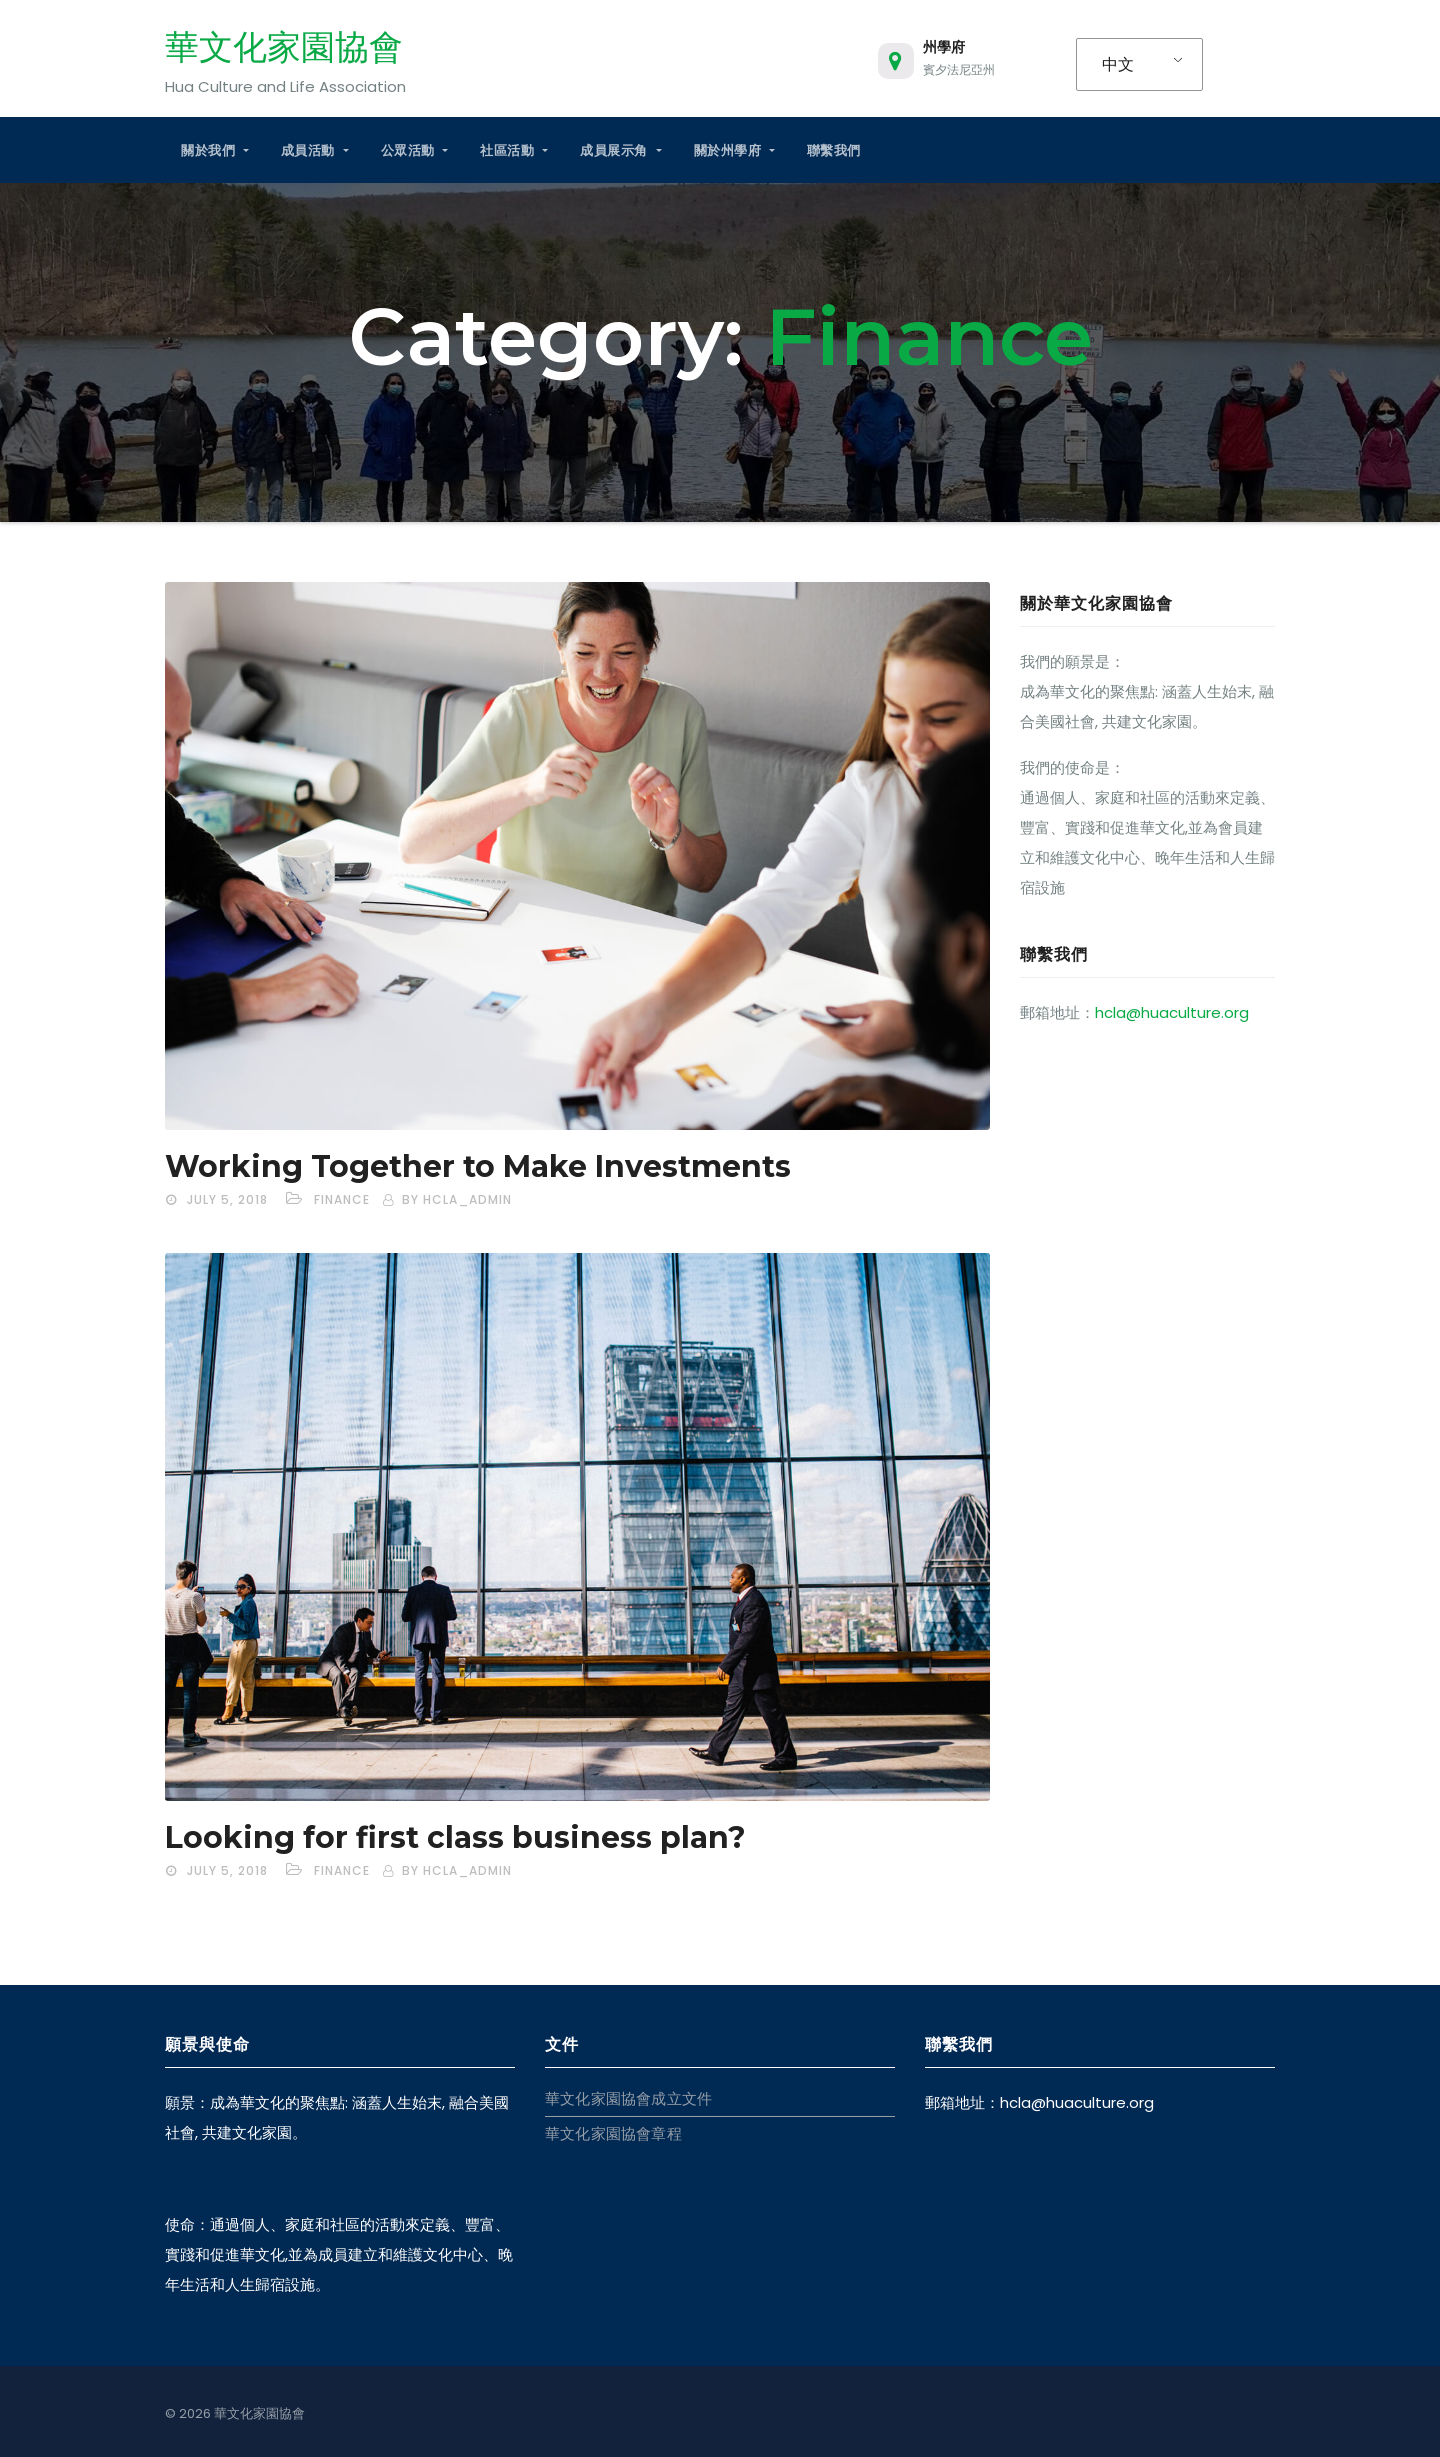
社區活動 (514, 150)
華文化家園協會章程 (613, 2133)
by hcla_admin (457, 1199)
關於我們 (215, 150)
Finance (342, 1199)
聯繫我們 (834, 150)
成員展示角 (620, 150)
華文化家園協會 (284, 47)
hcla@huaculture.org (1172, 1012)
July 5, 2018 (227, 1199)
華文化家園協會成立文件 (628, 2098)
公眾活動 (415, 150)
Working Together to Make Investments (478, 1166)
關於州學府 (734, 150)
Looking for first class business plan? (455, 1837)
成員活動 (315, 150)
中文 (1118, 64)
